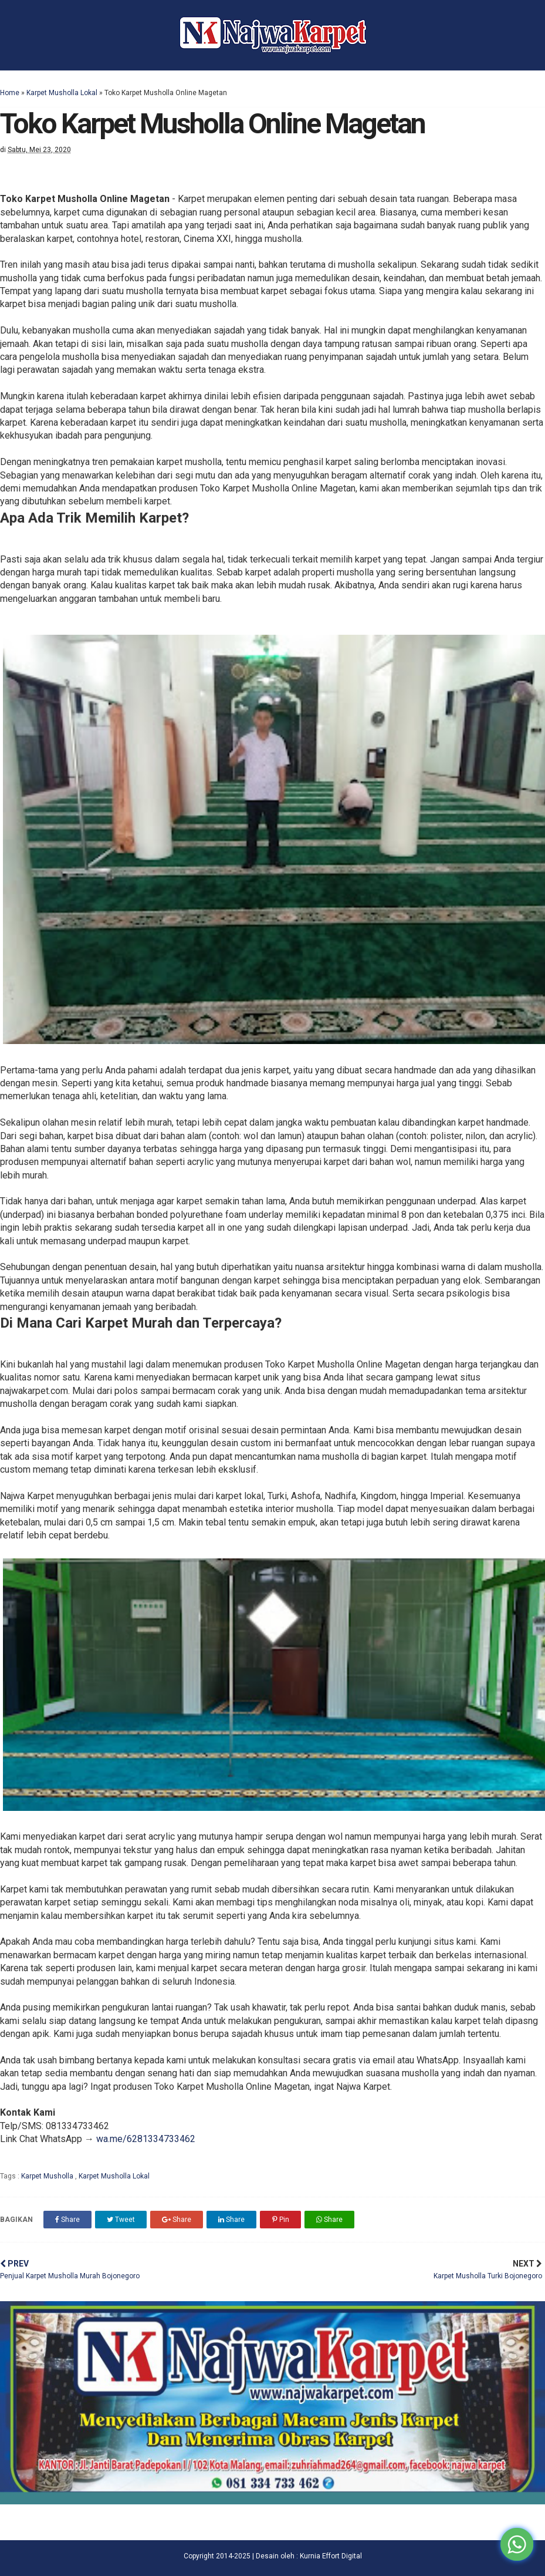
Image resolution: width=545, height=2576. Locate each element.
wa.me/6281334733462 (145, 2138)
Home (9, 93)
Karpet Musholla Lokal (61, 93)
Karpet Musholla (48, 2176)
